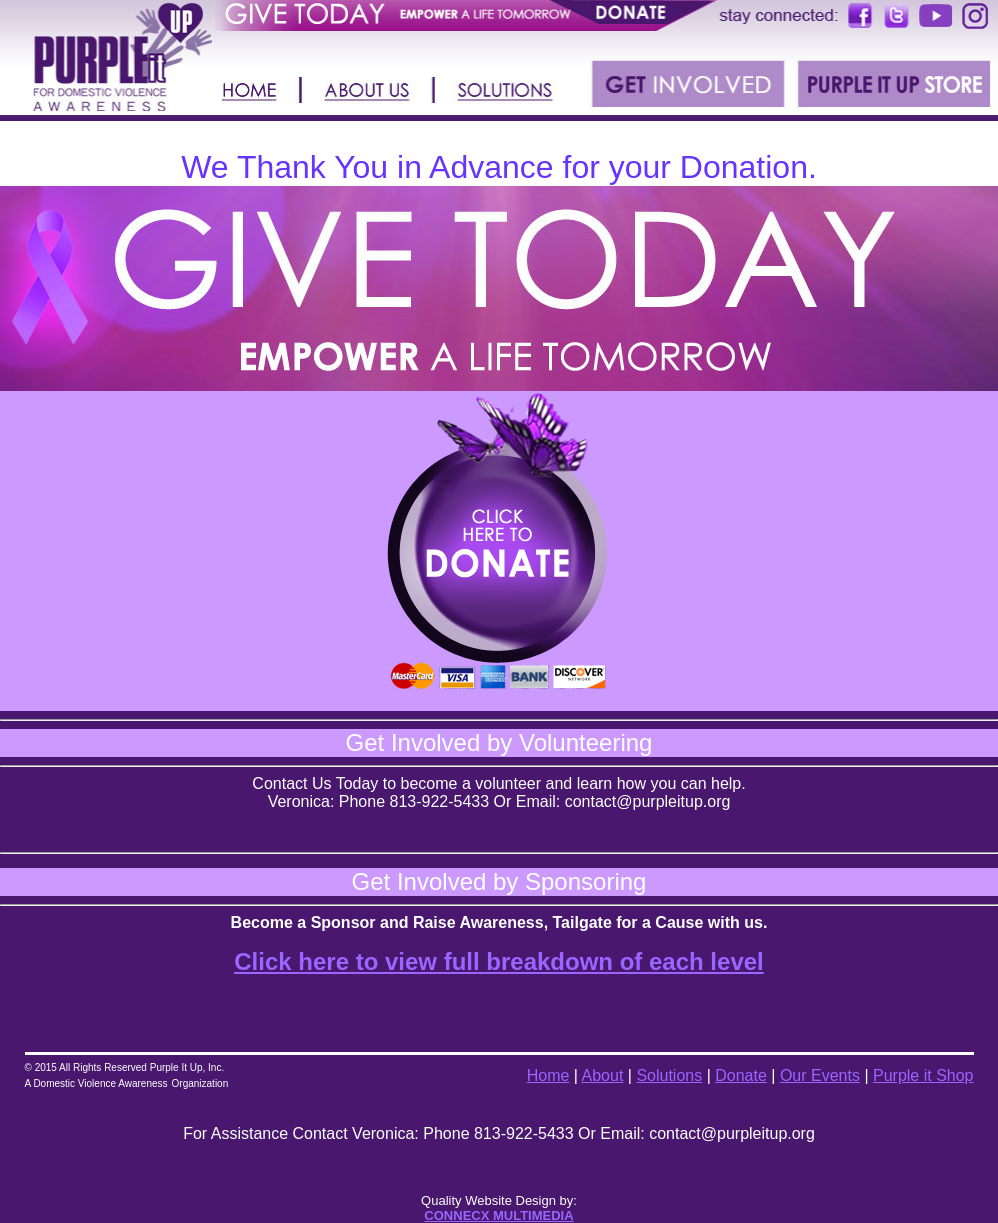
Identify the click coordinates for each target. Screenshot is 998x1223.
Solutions (669, 1075)
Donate (741, 1075)
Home (548, 1075)
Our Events (820, 1075)
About (603, 1075)
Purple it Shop (923, 1075)
